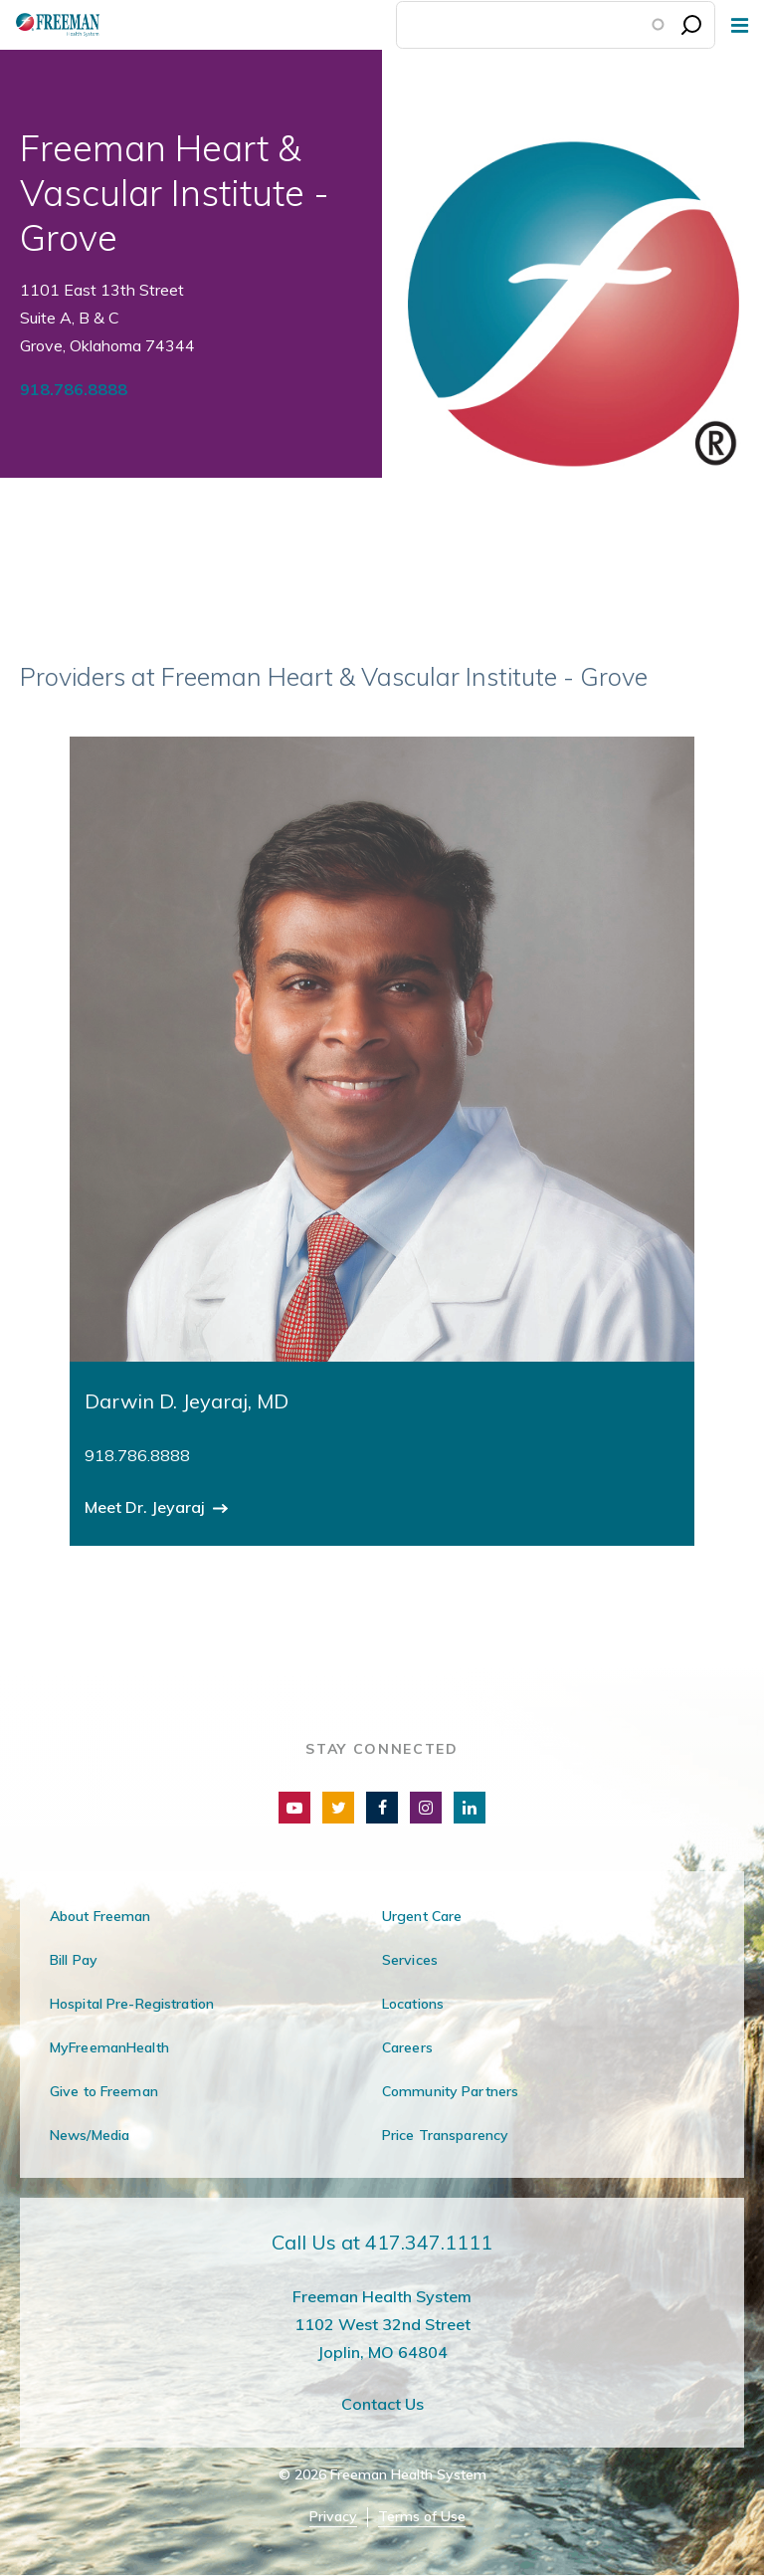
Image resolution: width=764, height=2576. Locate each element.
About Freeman (100, 1916)
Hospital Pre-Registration (132, 2004)
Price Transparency (445, 2135)
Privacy (333, 2516)
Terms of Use (422, 2516)
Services (410, 1960)
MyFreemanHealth (109, 2047)
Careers (407, 2047)
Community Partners (450, 2091)
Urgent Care (422, 1916)
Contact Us (382, 2404)
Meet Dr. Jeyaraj (147, 1507)
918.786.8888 (73, 389)
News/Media (89, 2135)
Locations (413, 2004)
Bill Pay (73, 1960)
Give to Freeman (104, 2091)
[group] (382, 1141)
